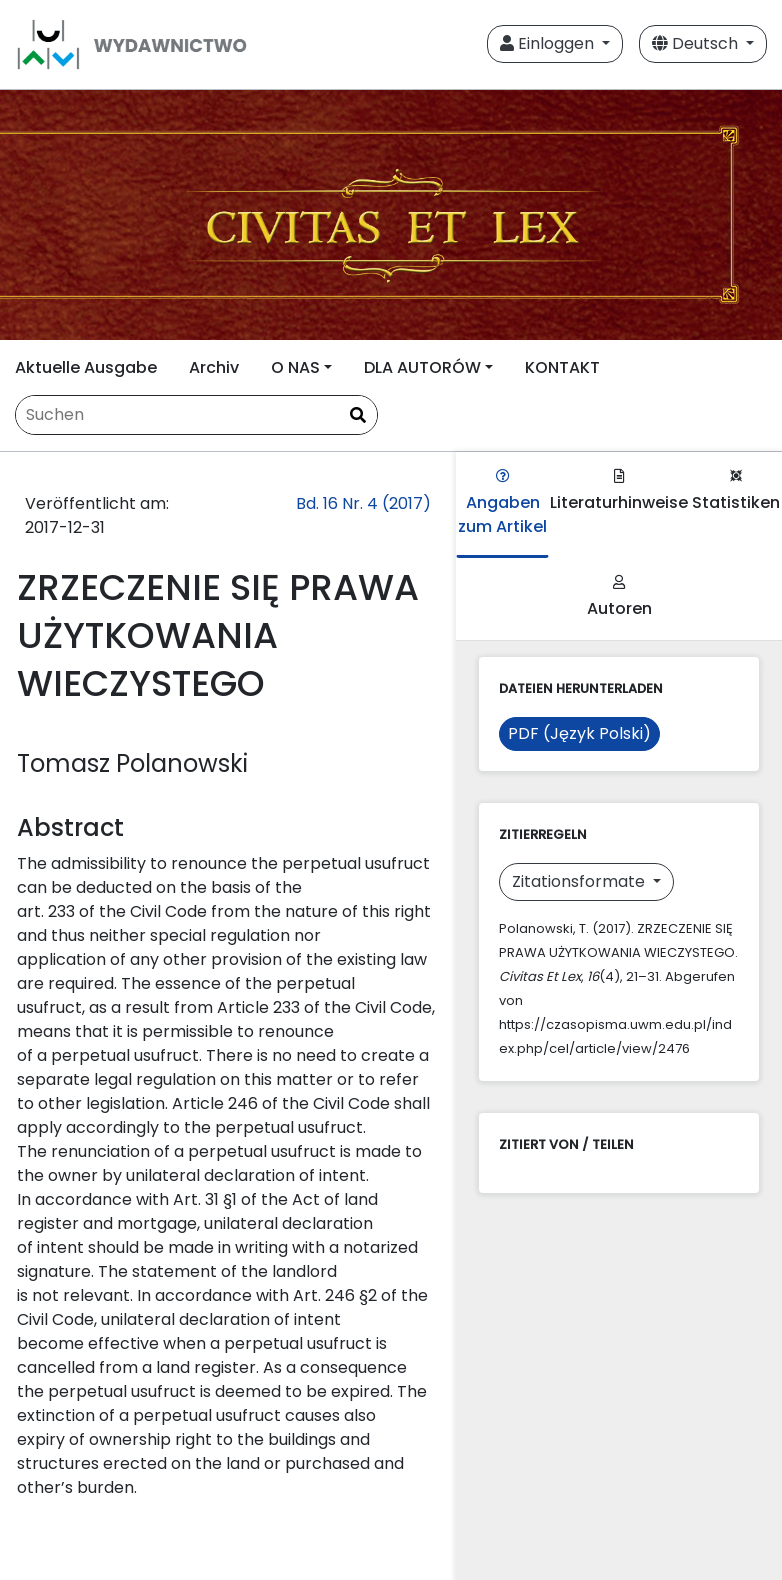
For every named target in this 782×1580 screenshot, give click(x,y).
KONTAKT (562, 367)
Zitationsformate (580, 881)
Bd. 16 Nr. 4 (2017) (363, 503)
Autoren (619, 597)
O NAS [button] (295, 367)
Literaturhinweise (619, 491)
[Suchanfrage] (196, 415)
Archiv (214, 367)
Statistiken (736, 491)
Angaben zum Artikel (502, 503)
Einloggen (549, 43)
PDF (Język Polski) (579, 733)
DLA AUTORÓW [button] (422, 367)
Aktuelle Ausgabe (86, 367)
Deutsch (697, 43)
